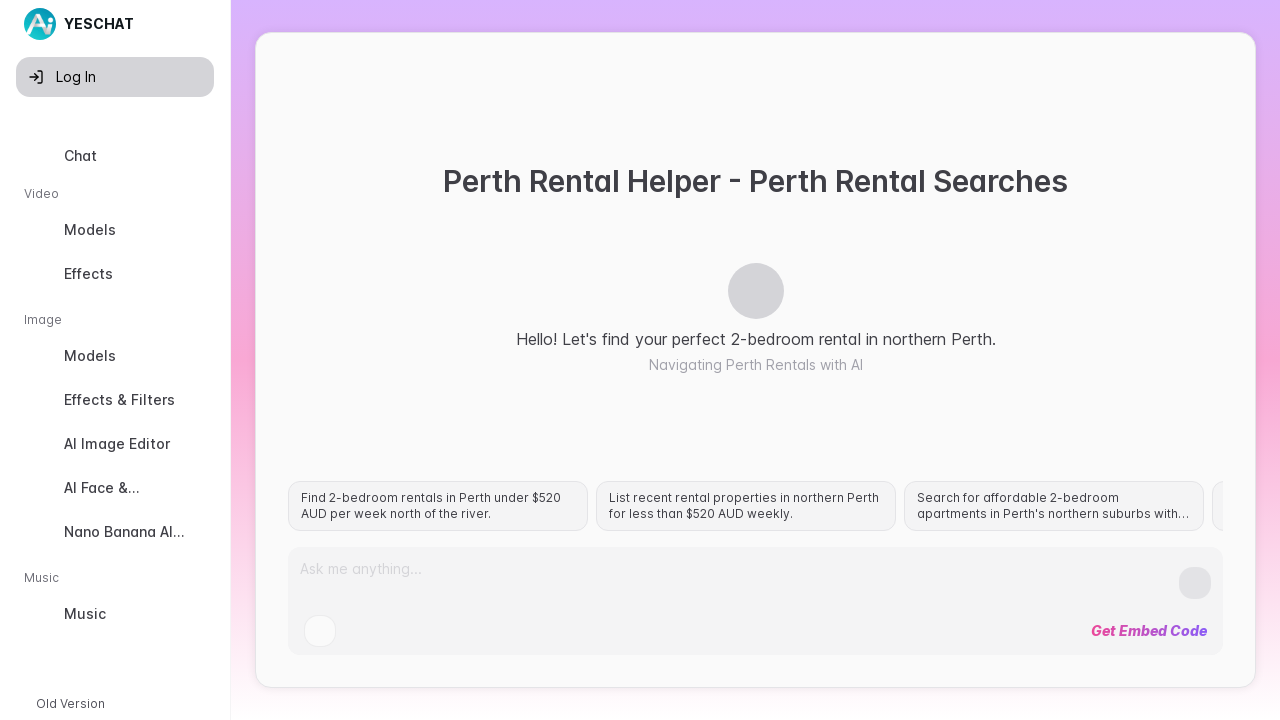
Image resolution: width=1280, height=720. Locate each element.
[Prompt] (739, 577)
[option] (115, 156)
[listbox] (115, 389)
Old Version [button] (70, 703)
